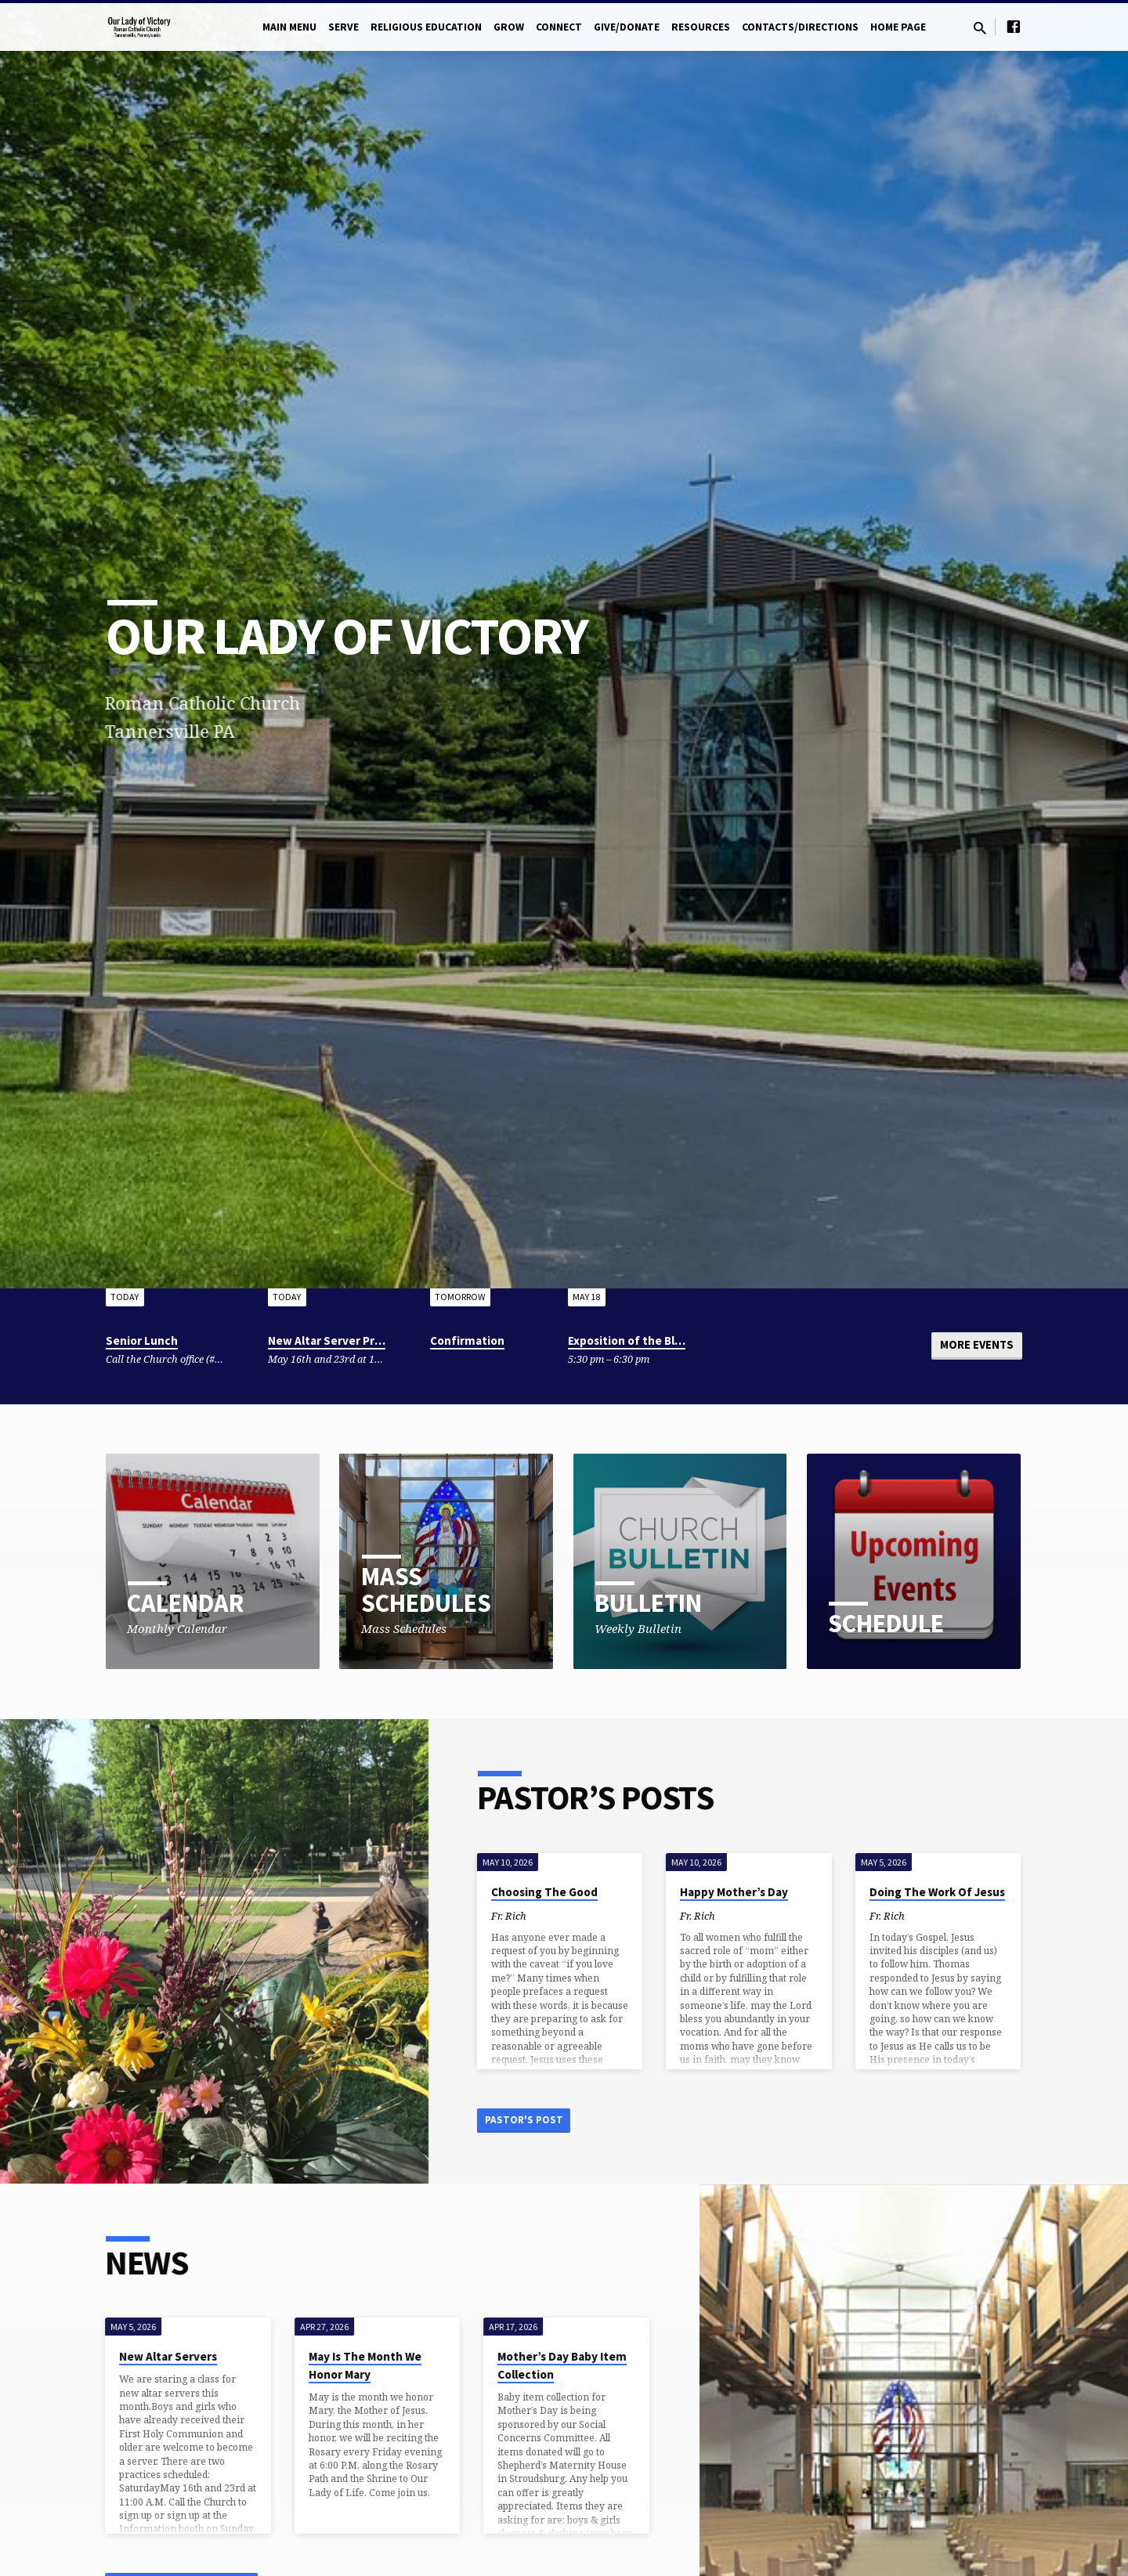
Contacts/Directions (800, 27)
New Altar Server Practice (338, 1340)
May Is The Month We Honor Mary (349, 2368)
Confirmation (467, 1340)
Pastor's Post (543, 2120)
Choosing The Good (559, 1891)
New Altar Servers (153, 2359)
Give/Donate (627, 27)
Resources (700, 27)
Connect (559, 27)
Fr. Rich (523, 1916)
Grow (509, 27)
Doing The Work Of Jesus (952, 1891)
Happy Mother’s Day (750, 1891)
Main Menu (289, 27)
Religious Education (426, 27)
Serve (343, 27)
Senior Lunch (142, 1340)
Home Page (898, 27)
